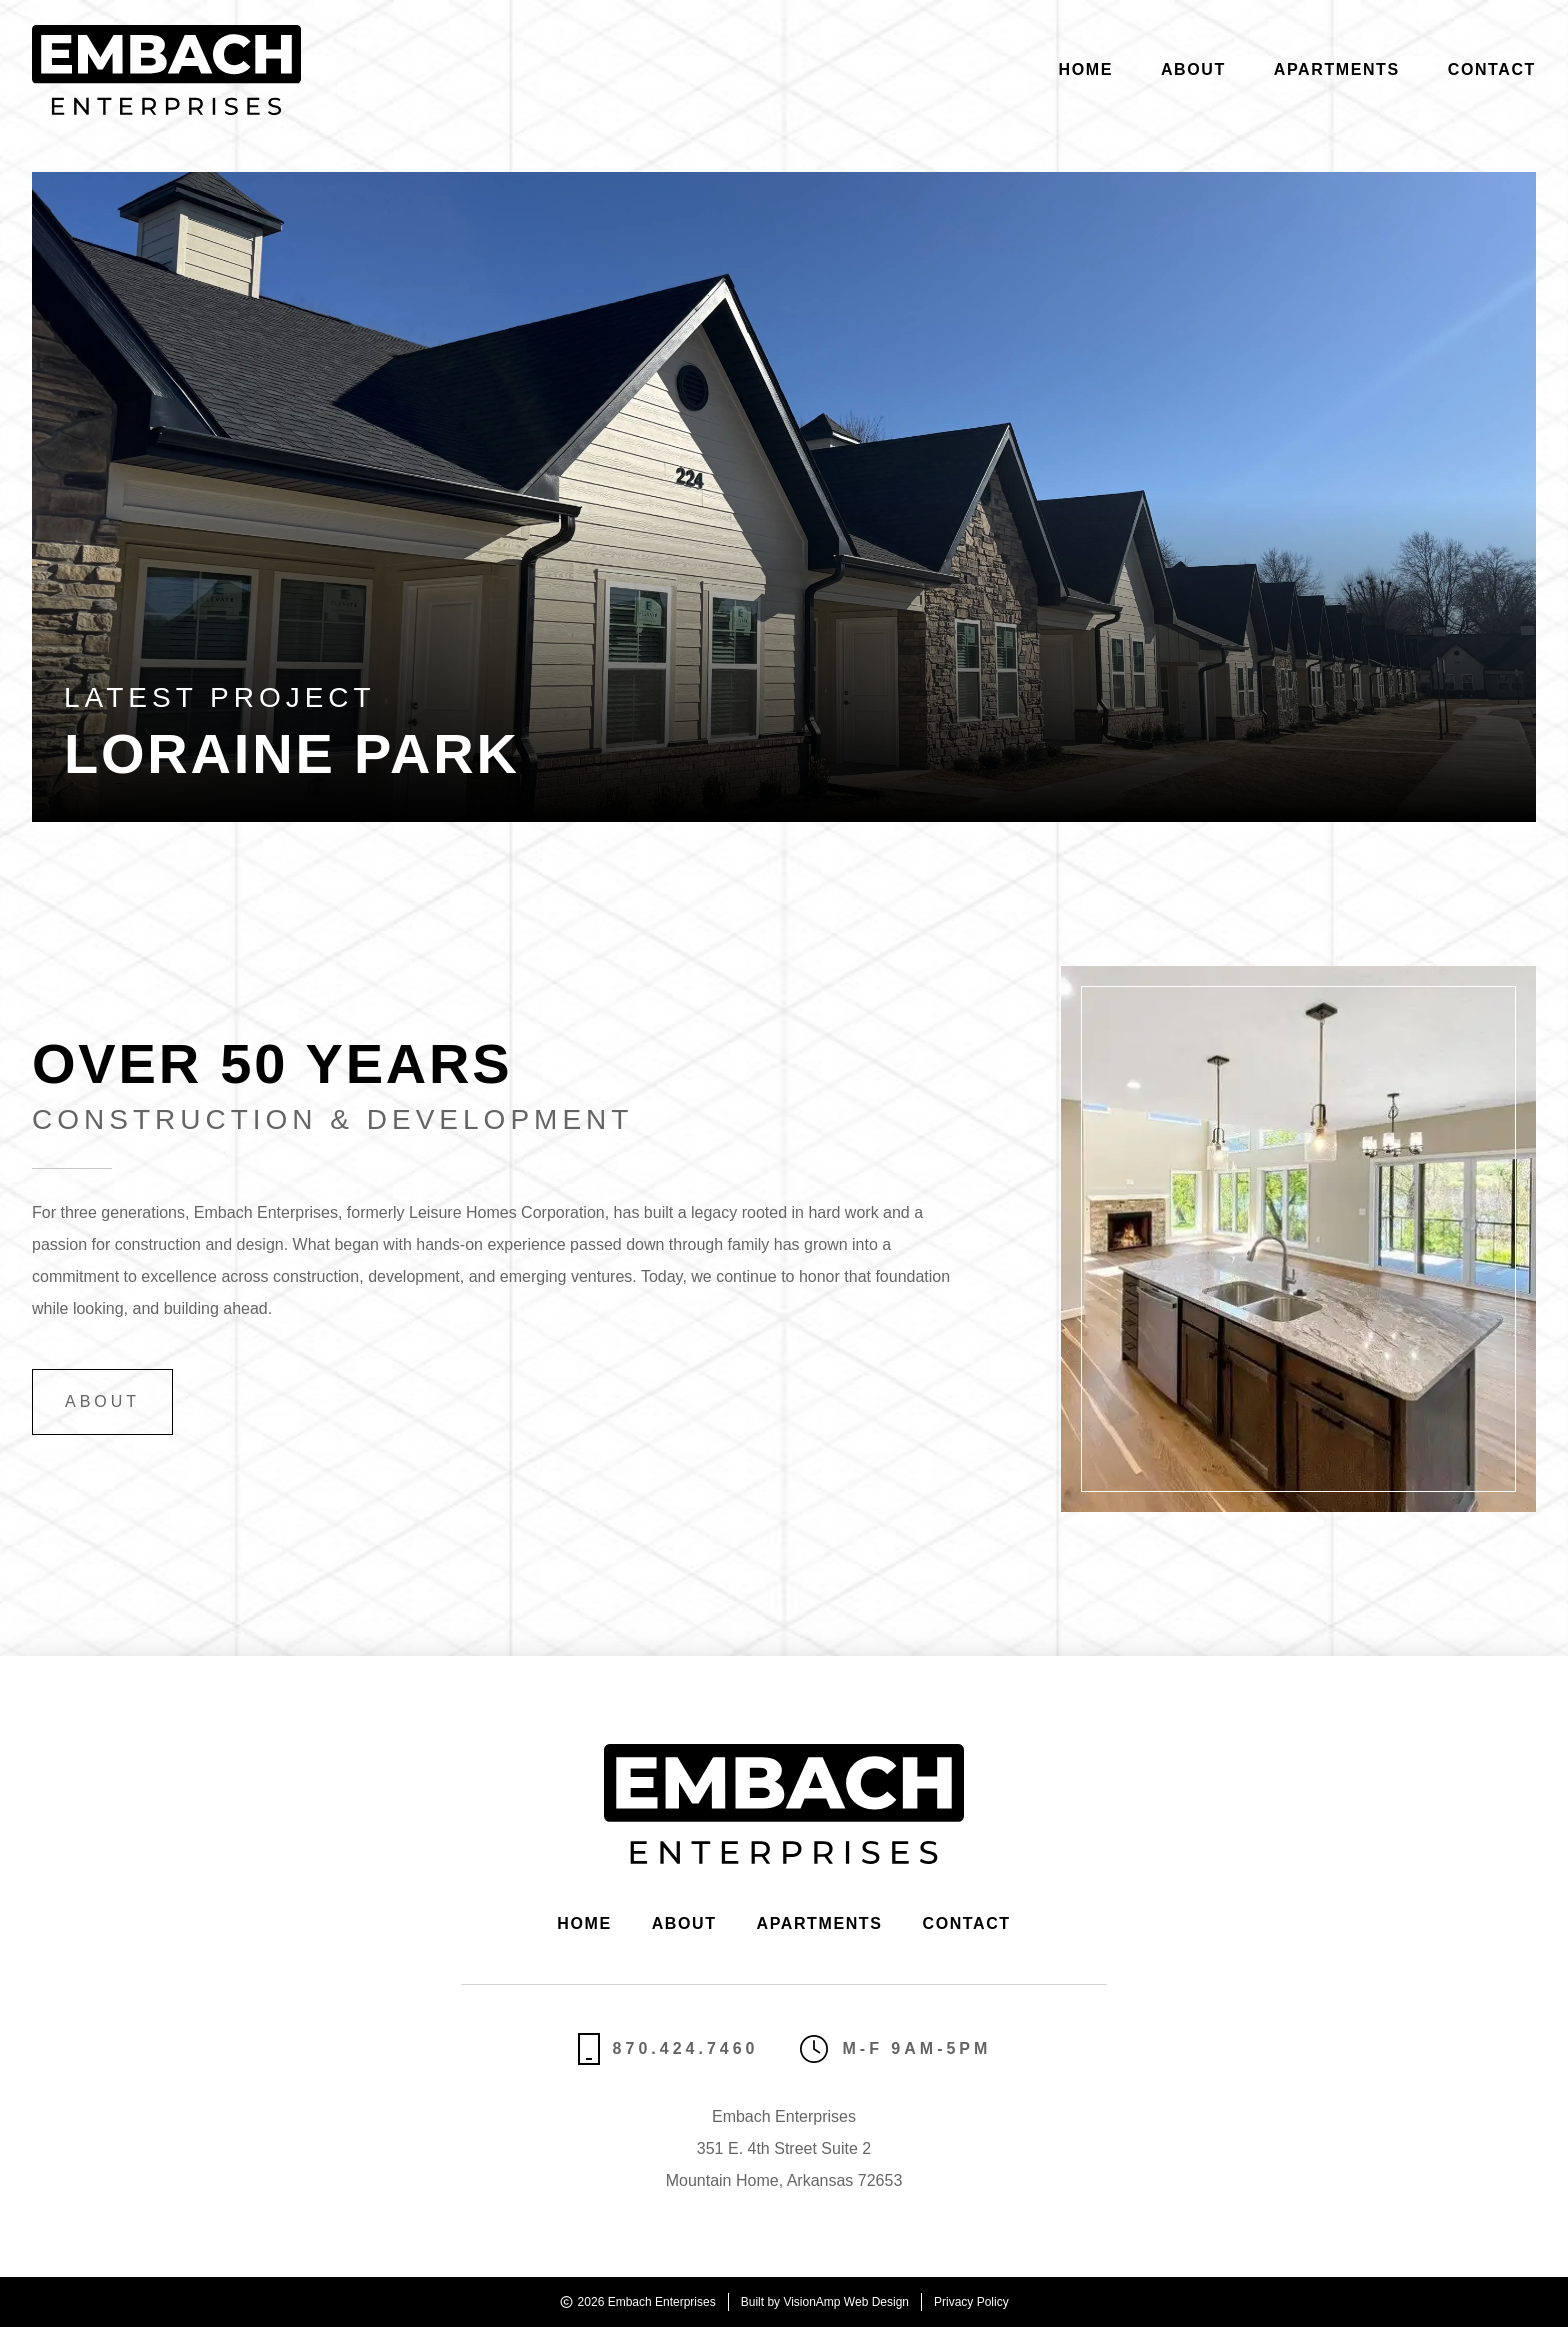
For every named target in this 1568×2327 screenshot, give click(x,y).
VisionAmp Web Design (846, 2302)
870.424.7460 (668, 2049)
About (1193, 69)
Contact (1492, 69)
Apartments (1337, 69)
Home (1086, 69)
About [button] (102, 1401)
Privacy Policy (971, 2302)
